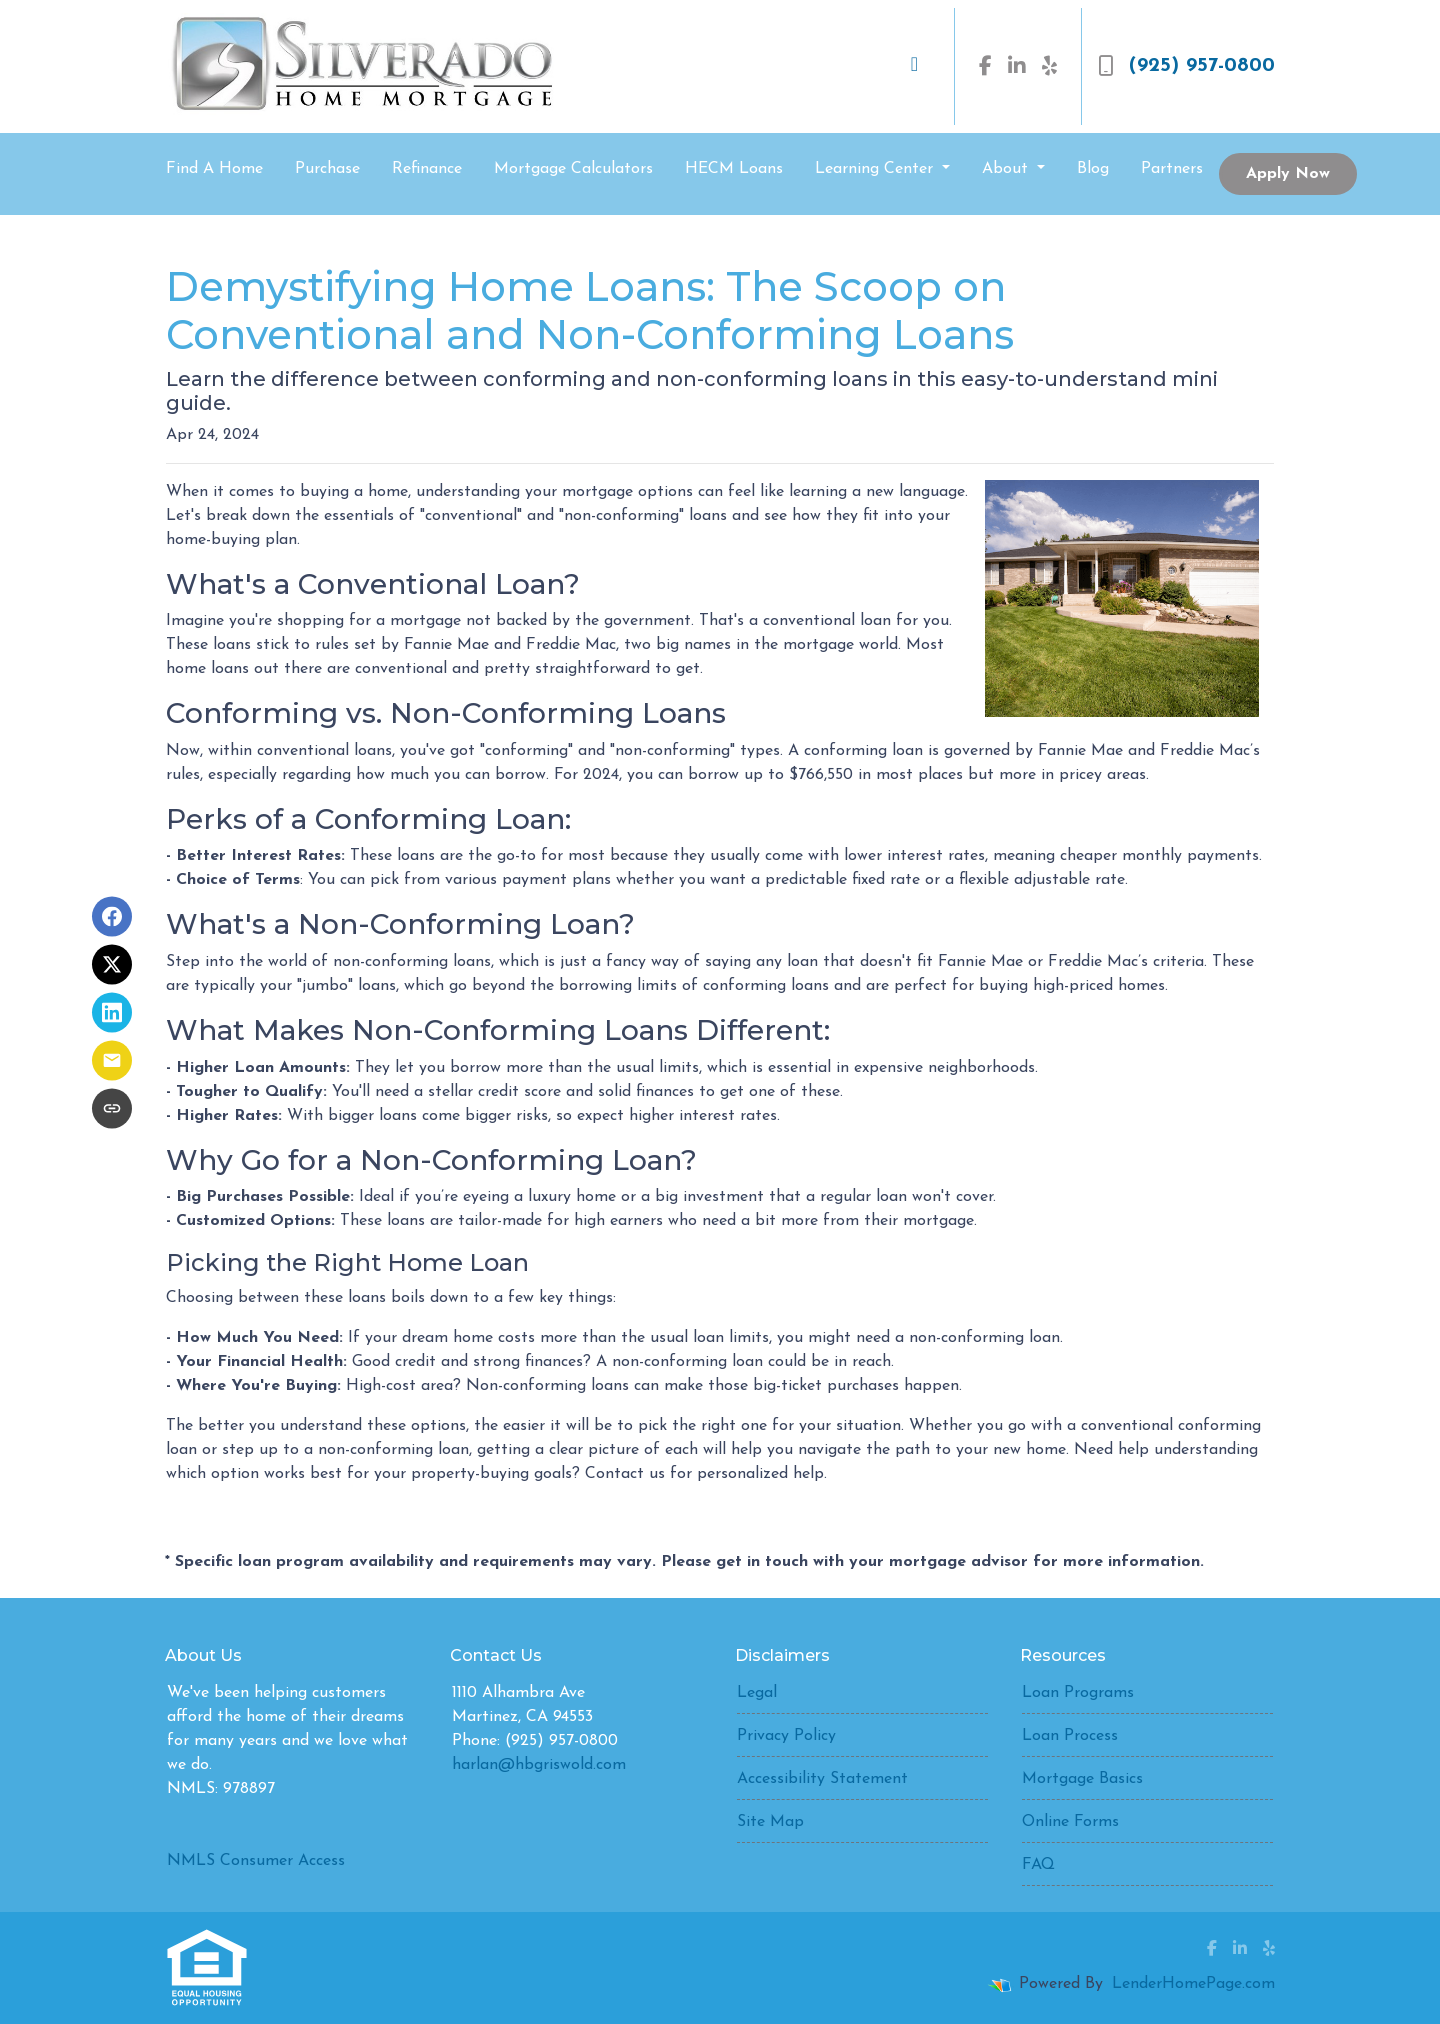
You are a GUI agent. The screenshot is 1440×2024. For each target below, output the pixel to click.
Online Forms (1070, 1822)
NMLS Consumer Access (256, 1861)
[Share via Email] (112, 1060)
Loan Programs (1078, 1693)
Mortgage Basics (1082, 1779)
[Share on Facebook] (112, 916)
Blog (1093, 169)
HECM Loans (734, 169)
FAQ (1038, 1865)
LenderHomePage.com (1193, 1984)
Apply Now (1288, 174)
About (1007, 169)
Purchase (327, 169)
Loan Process (1070, 1736)
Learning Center (876, 169)
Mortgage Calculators (573, 169)
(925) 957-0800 (1186, 66)
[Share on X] (112, 964)
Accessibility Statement (822, 1779)
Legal (757, 1693)
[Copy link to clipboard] (112, 1108)
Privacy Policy (786, 1736)
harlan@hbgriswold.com (539, 1765)
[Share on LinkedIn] (112, 1012)
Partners (1172, 169)
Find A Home (214, 169)
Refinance (427, 169)
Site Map (770, 1822)
